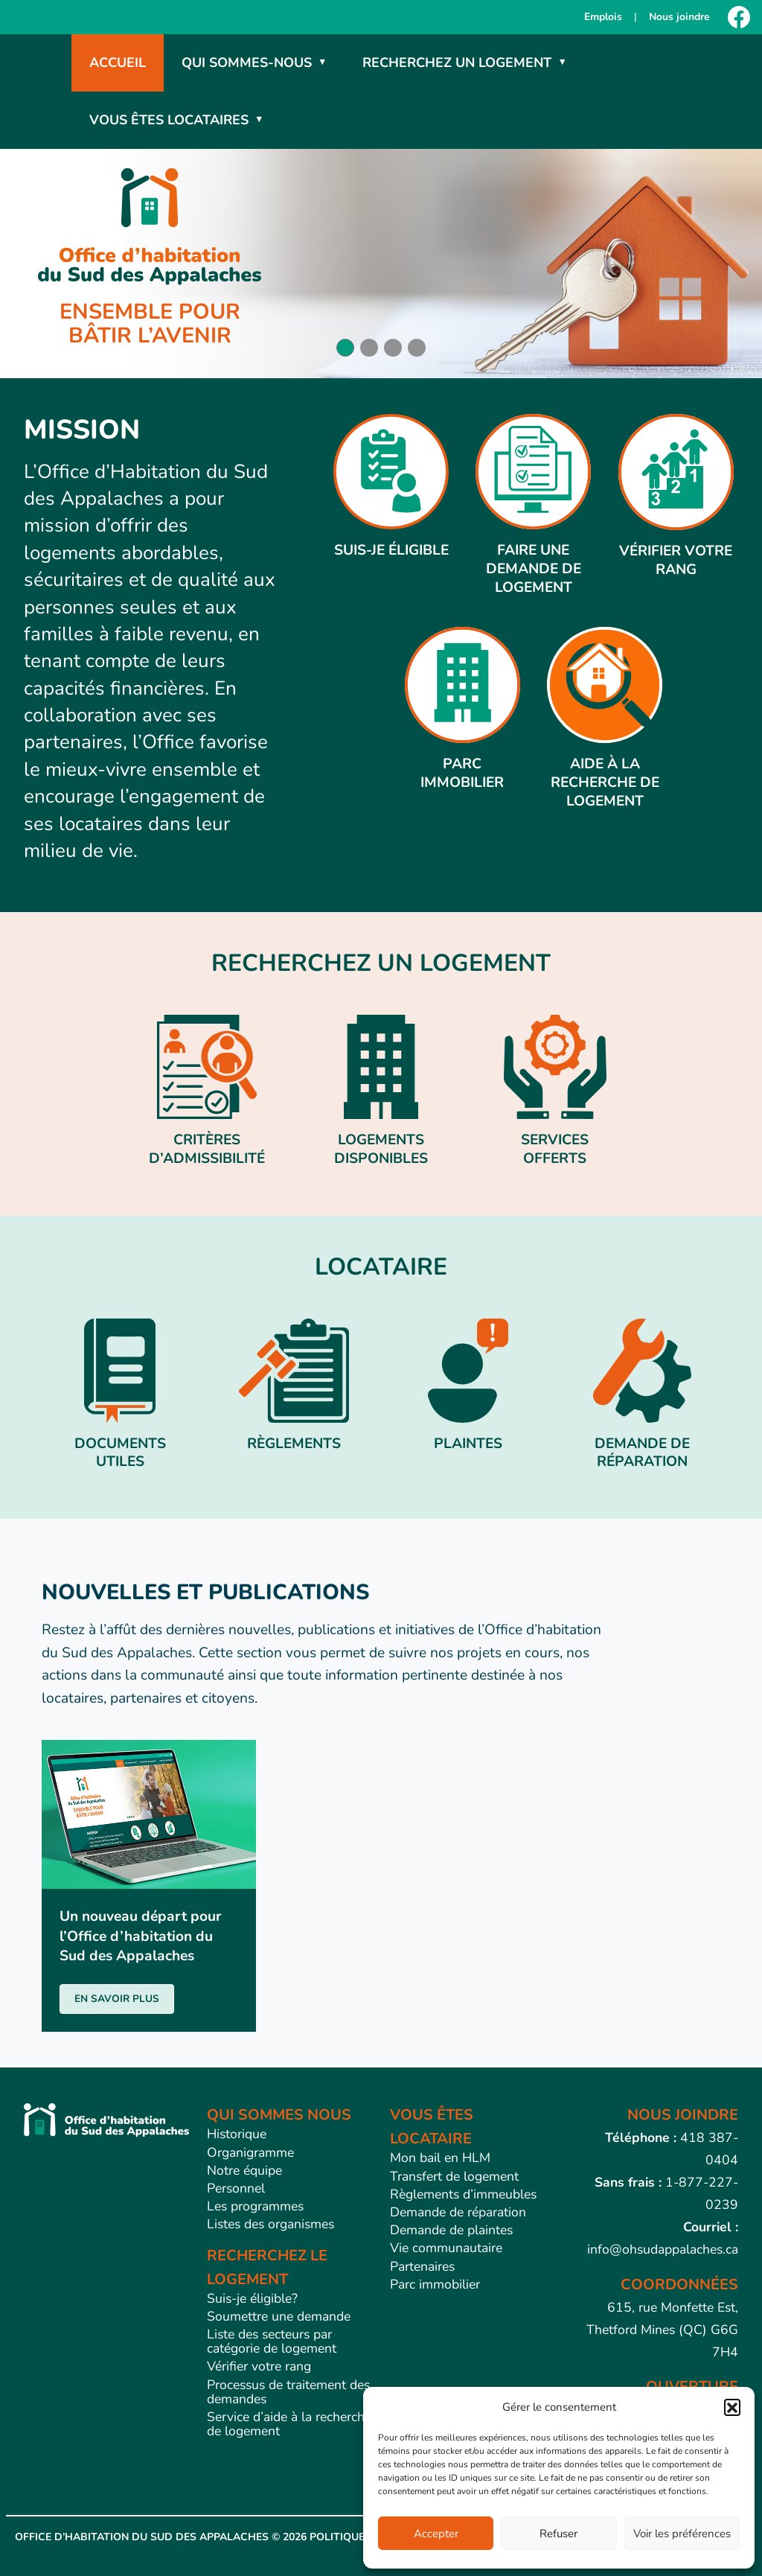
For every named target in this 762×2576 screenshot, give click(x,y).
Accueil (117, 62)
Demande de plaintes (451, 2230)
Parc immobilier (435, 2284)
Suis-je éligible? (252, 2298)
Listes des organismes (270, 2224)
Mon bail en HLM (440, 2158)
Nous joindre (679, 17)
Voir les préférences (682, 2533)
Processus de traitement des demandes (288, 2392)
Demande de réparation (458, 2212)
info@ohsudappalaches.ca (662, 2249)
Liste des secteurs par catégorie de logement (271, 2341)
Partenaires (422, 2266)
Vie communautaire (446, 2248)
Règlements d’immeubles (463, 2194)
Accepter (436, 2533)
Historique (236, 2134)
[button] (732, 2407)
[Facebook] (739, 17)
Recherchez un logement (456, 62)
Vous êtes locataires (169, 120)
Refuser (558, 2533)
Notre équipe (244, 2170)
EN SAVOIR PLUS (116, 1999)
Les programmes (255, 2206)
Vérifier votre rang (259, 2366)
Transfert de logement (454, 2176)
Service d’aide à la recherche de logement (289, 2424)
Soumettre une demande (278, 2316)
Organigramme (250, 2152)
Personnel (236, 2188)
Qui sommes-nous (247, 62)
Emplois (603, 17)
